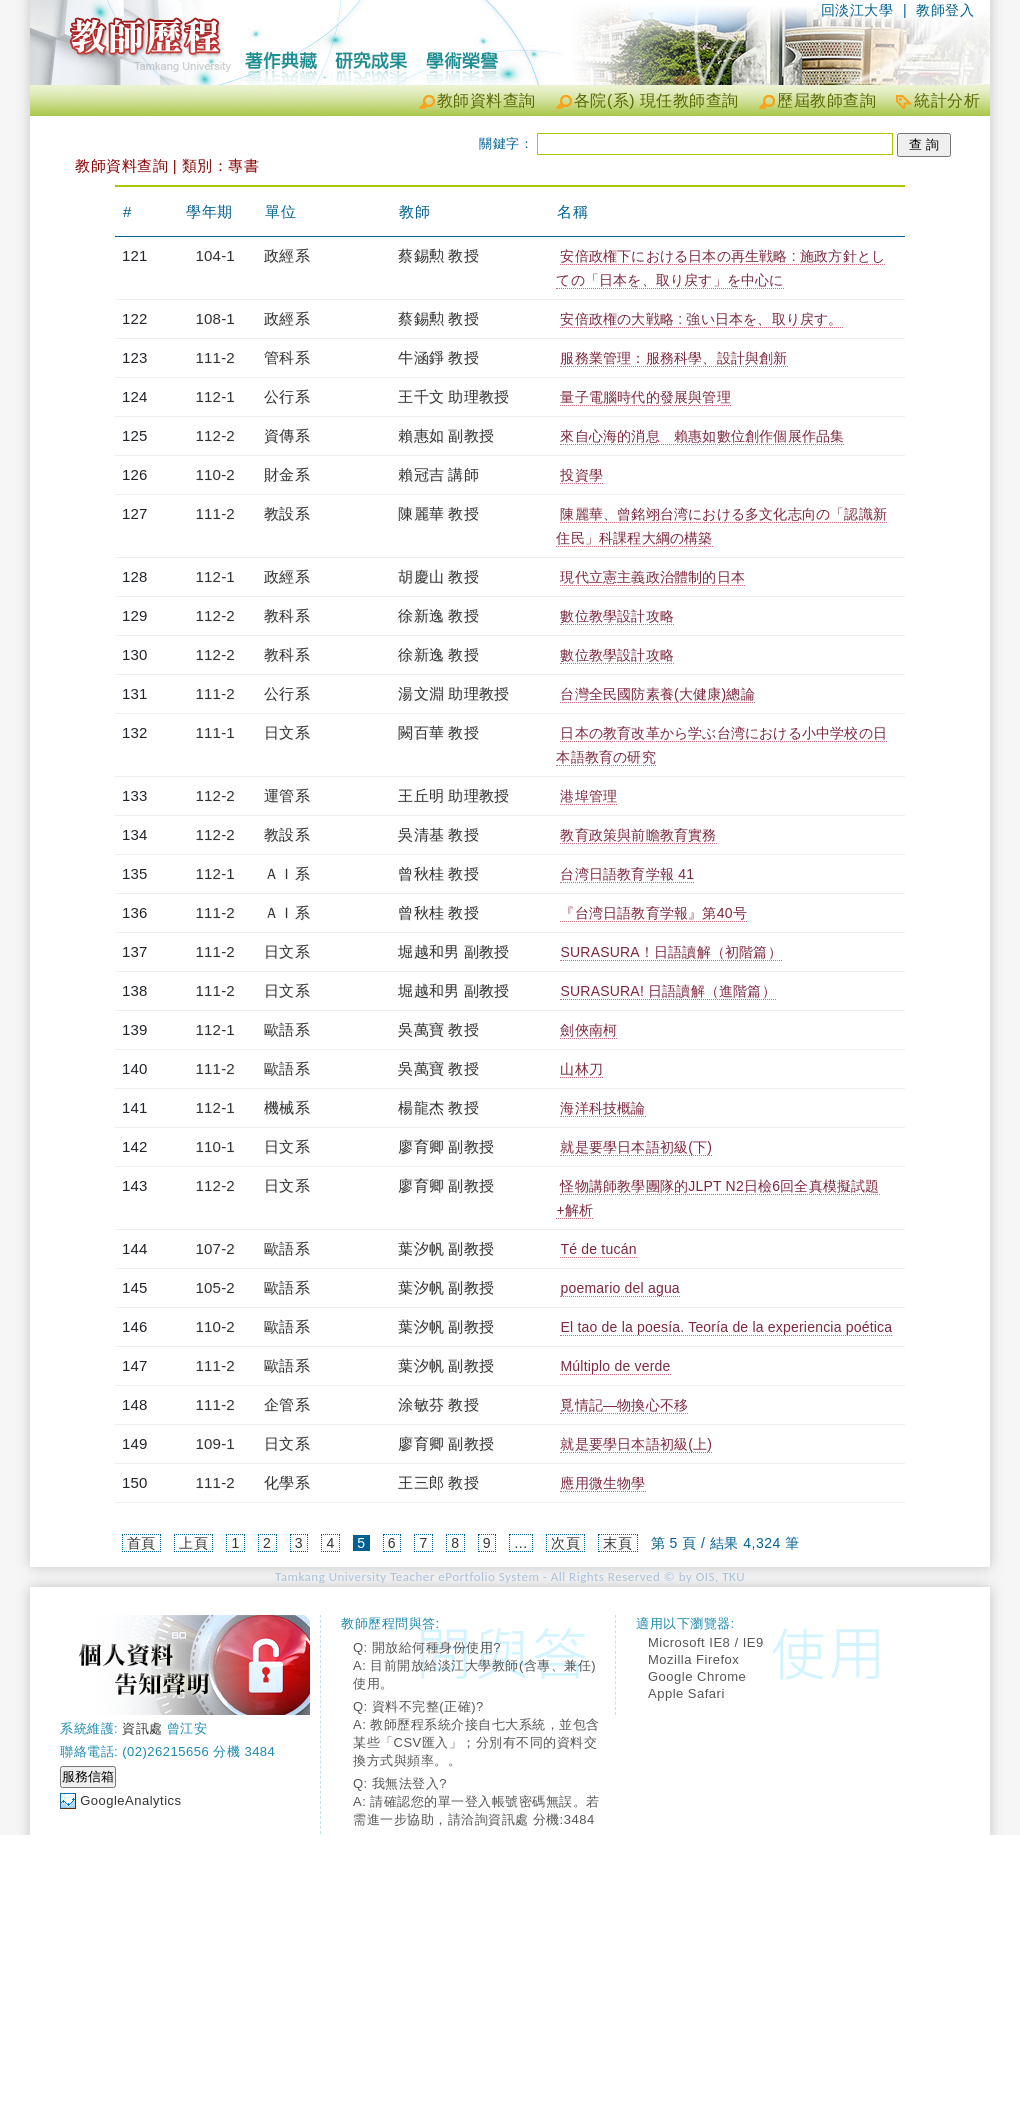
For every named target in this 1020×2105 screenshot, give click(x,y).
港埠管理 (588, 796)
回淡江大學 (857, 10)
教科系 (287, 615)
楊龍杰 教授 (438, 1107)
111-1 (215, 732)
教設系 (287, 513)
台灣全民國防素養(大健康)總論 (657, 694)
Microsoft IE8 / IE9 (706, 1642)
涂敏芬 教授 (438, 1404)
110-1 (215, 1146)
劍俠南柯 (588, 1030)
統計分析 (947, 100)
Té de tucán (598, 1249)
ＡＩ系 (287, 873)
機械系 (287, 1107)
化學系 (287, 1482)
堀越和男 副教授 (453, 951)
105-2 (215, 1287)
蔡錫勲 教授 (438, 255)
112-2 (215, 435)
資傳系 (287, 435)
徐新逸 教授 (438, 615)
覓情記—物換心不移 (624, 1405)
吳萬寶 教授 (438, 1029)
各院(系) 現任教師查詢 (656, 100)
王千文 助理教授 (453, 396)
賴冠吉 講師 (438, 474)
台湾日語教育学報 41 (627, 874)
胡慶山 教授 (438, 576)
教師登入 (945, 10)
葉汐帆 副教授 (446, 1248)
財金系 (287, 474)
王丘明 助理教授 (453, 795)
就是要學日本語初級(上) (636, 1444)
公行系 (287, 396)
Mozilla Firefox (693, 1659)
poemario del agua (619, 1288)
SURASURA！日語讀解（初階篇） (670, 952)
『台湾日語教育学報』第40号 (653, 913)
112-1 (215, 396)
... (520, 1543)
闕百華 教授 (438, 732)
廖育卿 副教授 (446, 1146)
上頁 (193, 1543)
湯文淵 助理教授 (453, 693)
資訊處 (142, 1728)
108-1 (215, 318)
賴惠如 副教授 (446, 435)
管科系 (287, 357)
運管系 (287, 795)
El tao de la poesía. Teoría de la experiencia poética (726, 1327)
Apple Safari (686, 1693)
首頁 (141, 1543)
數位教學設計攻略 (617, 616)
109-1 (215, 1443)
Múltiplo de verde (615, 1366)
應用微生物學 (602, 1483)
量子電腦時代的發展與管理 (645, 397)
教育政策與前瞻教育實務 (638, 835)
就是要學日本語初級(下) (636, 1147)
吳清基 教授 (438, 834)
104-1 (215, 255)
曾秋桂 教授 (438, 873)
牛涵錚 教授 (438, 357)
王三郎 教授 (438, 1482)
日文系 (287, 732)
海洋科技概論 (602, 1108)
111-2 (215, 357)
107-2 (215, 1248)
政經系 (287, 255)
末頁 (617, 1543)
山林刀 (581, 1069)
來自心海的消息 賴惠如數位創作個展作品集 (702, 436)
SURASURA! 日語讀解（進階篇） (667, 991)
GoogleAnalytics (130, 1800)
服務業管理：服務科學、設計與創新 (673, 358)
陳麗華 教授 (438, 513)
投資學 (581, 475)
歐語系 (287, 1029)
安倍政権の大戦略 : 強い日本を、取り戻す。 (701, 319)
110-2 (215, 474)
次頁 (565, 1543)
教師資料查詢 (486, 100)
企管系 (287, 1404)
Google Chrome (697, 1676)
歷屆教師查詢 (826, 100)
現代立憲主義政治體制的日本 (652, 577)
